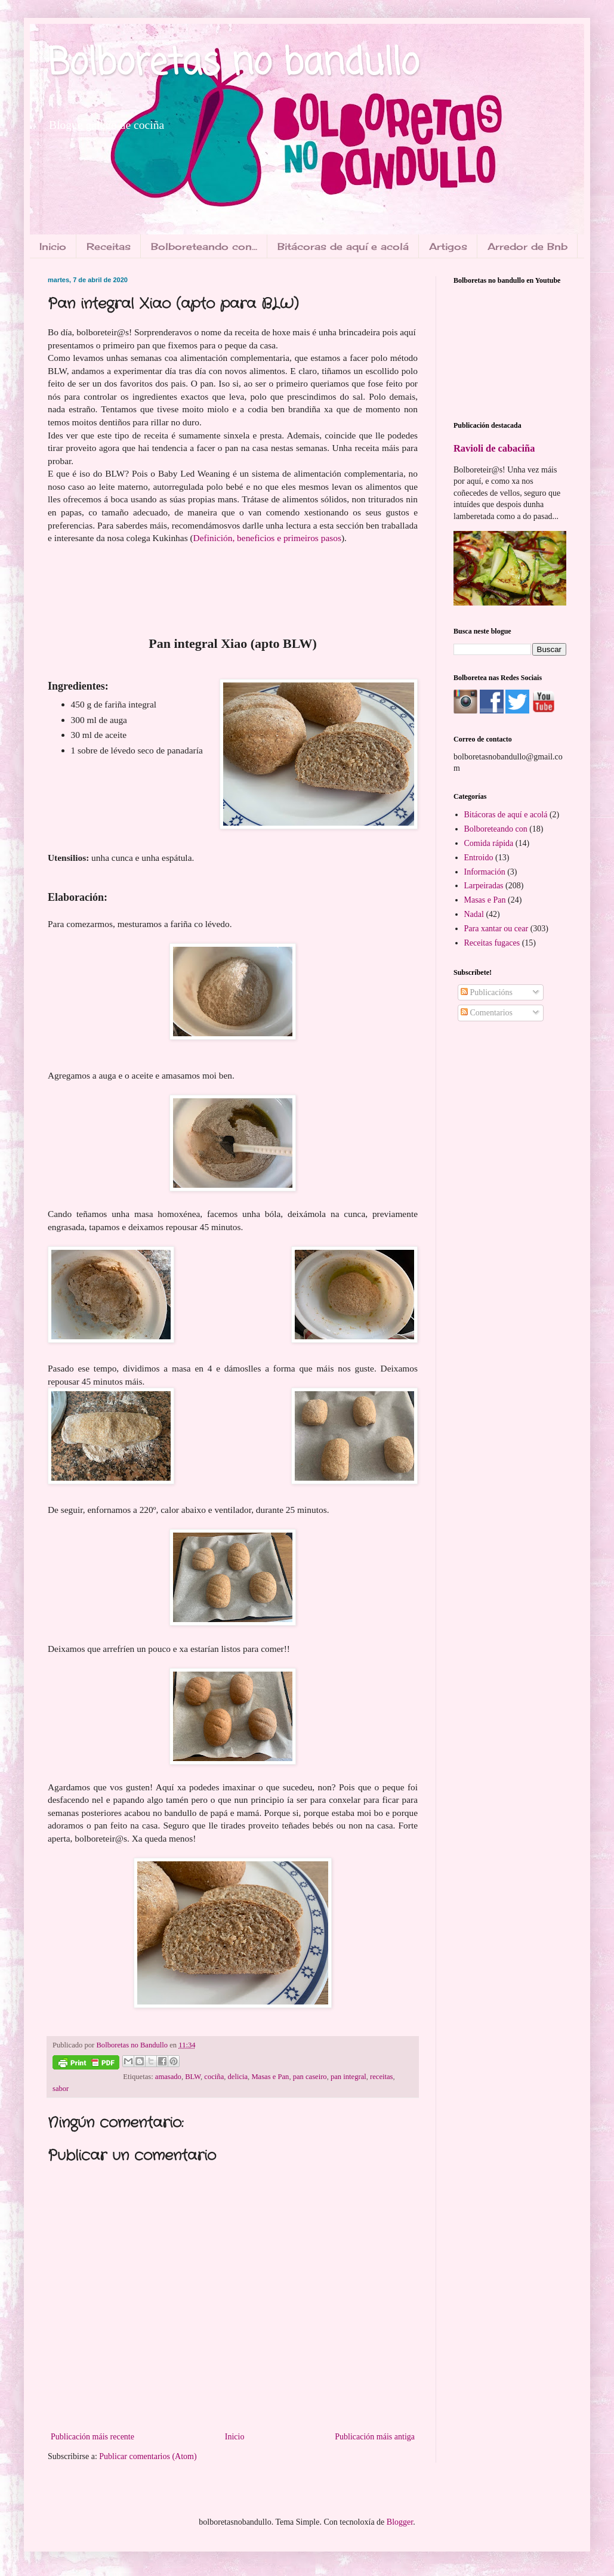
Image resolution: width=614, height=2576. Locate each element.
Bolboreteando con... (204, 246)
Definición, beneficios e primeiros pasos (267, 538)
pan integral (348, 2076)
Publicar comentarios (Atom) (147, 2456)
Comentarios (487, 1012)
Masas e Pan (270, 2076)
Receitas (109, 246)
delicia (238, 2076)
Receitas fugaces (492, 942)
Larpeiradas (484, 885)
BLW (192, 2076)
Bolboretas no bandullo (233, 64)
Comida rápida (489, 843)
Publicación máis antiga (375, 2436)
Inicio (52, 246)
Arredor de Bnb (527, 246)
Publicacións (487, 992)
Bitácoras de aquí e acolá (343, 246)
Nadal (474, 914)
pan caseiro (310, 2076)
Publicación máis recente (92, 2436)
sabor (61, 2088)
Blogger (400, 2522)
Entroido (478, 857)
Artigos (448, 246)
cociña (214, 2076)
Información (484, 871)
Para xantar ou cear (496, 928)
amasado (168, 2076)
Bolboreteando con (495, 828)
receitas (381, 2076)
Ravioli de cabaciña (494, 448)
